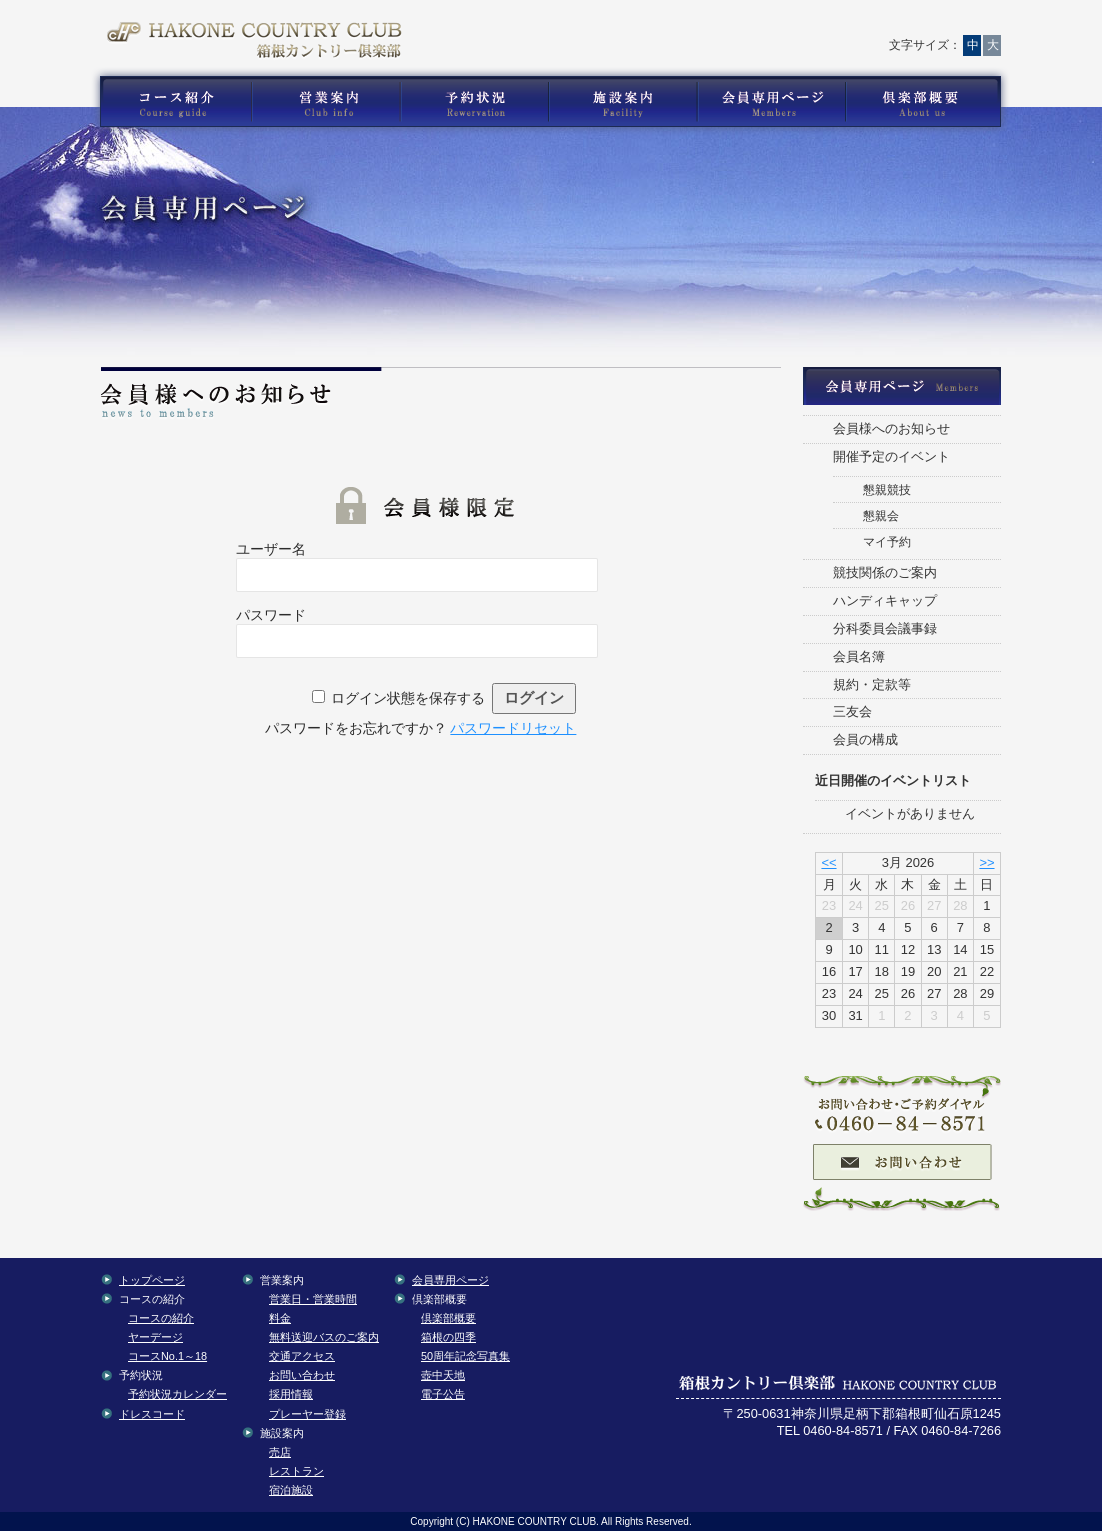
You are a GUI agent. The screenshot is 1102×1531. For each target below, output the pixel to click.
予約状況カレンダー (177, 1394)
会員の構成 (865, 739)
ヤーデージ (155, 1337)
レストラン (296, 1471)
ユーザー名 (271, 549)
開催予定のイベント (891, 456)
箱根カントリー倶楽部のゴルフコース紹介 (171, 102)
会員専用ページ (450, 1280)
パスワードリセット (513, 728)
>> (986, 862)
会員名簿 (859, 656)
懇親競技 (887, 489)
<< (828, 862)
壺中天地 (443, 1375)
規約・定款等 (872, 684)
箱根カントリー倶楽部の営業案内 (326, 102)
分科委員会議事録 (885, 628)
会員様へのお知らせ (891, 428)
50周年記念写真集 (465, 1356)
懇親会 (881, 515)
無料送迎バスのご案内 (324, 1337)
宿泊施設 (291, 1490)
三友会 (852, 711)
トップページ (592, 25)
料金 (280, 1318)
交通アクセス (767, 25)
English (952, 25)
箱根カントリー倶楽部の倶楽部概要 (928, 102)
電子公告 (443, 1394)
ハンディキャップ (885, 600)
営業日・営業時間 (313, 1299)
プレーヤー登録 (307, 1414)
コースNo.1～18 (167, 1356)
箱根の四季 (448, 1337)
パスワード (271, 615)
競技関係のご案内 (885, 572)
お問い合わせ (677, 25)
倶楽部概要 (448, 1318)
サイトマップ (855, 25)
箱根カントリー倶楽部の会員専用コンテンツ (770, 102)
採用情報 (291, 1394)
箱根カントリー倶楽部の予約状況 (475, 102)
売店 (280, 1452)
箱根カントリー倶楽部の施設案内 (622, 102)
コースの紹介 (161, 1318)
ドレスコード (152, 1414)
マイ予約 (887, 541)
